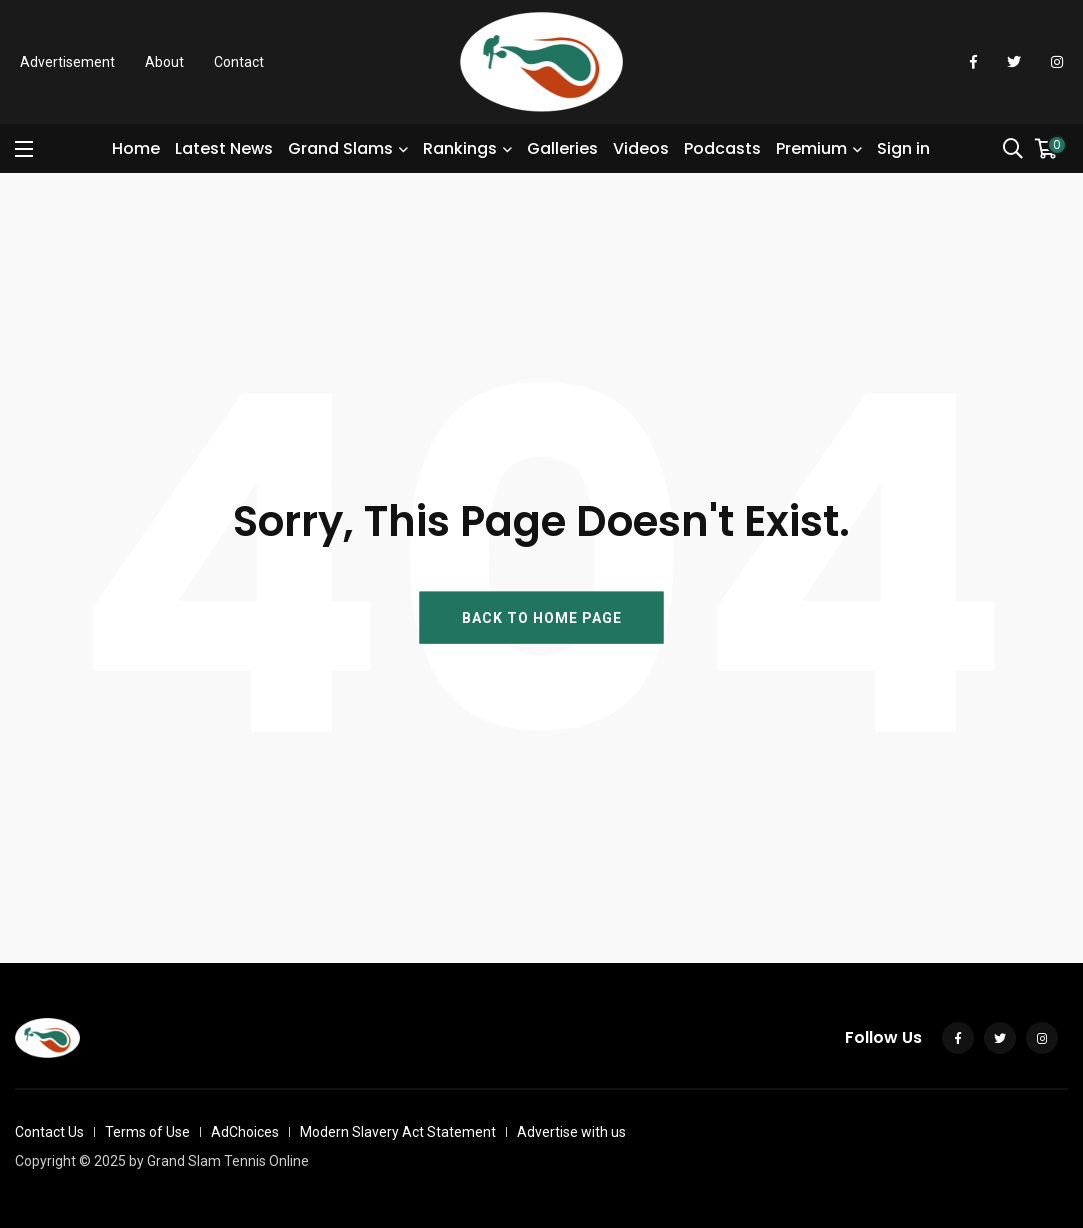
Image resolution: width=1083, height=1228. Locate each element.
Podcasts (722, 148)
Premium (811, 148)
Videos (641, 148)
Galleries (562, 148)
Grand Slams (340, 148)
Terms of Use (147, 1132)
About (164, 62)
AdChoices (245, 1132)
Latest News (224, 148)
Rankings (460, 148)
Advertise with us (571, 1132)
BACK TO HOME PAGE (542, 617)
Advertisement (67, 62)
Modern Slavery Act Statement (398, 1132)
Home (136, 148)
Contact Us (49, 1132)
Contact (239, 62)
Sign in (903, 148)
